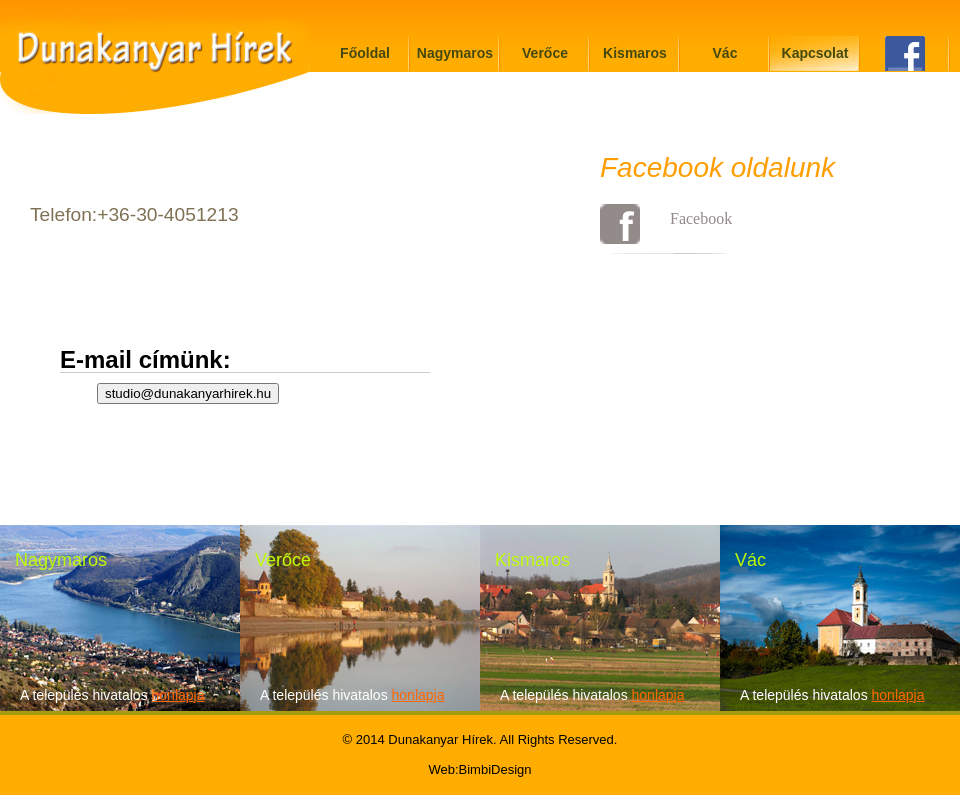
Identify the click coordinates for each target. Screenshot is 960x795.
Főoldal (365, 53)
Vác (725, 53)
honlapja (178, 695)
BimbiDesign (495, 769)
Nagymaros (455, 53)
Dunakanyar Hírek (440, 739)
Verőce (545, 53)
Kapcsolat (815, 53)
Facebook (701, 218)
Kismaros (635, 53)
